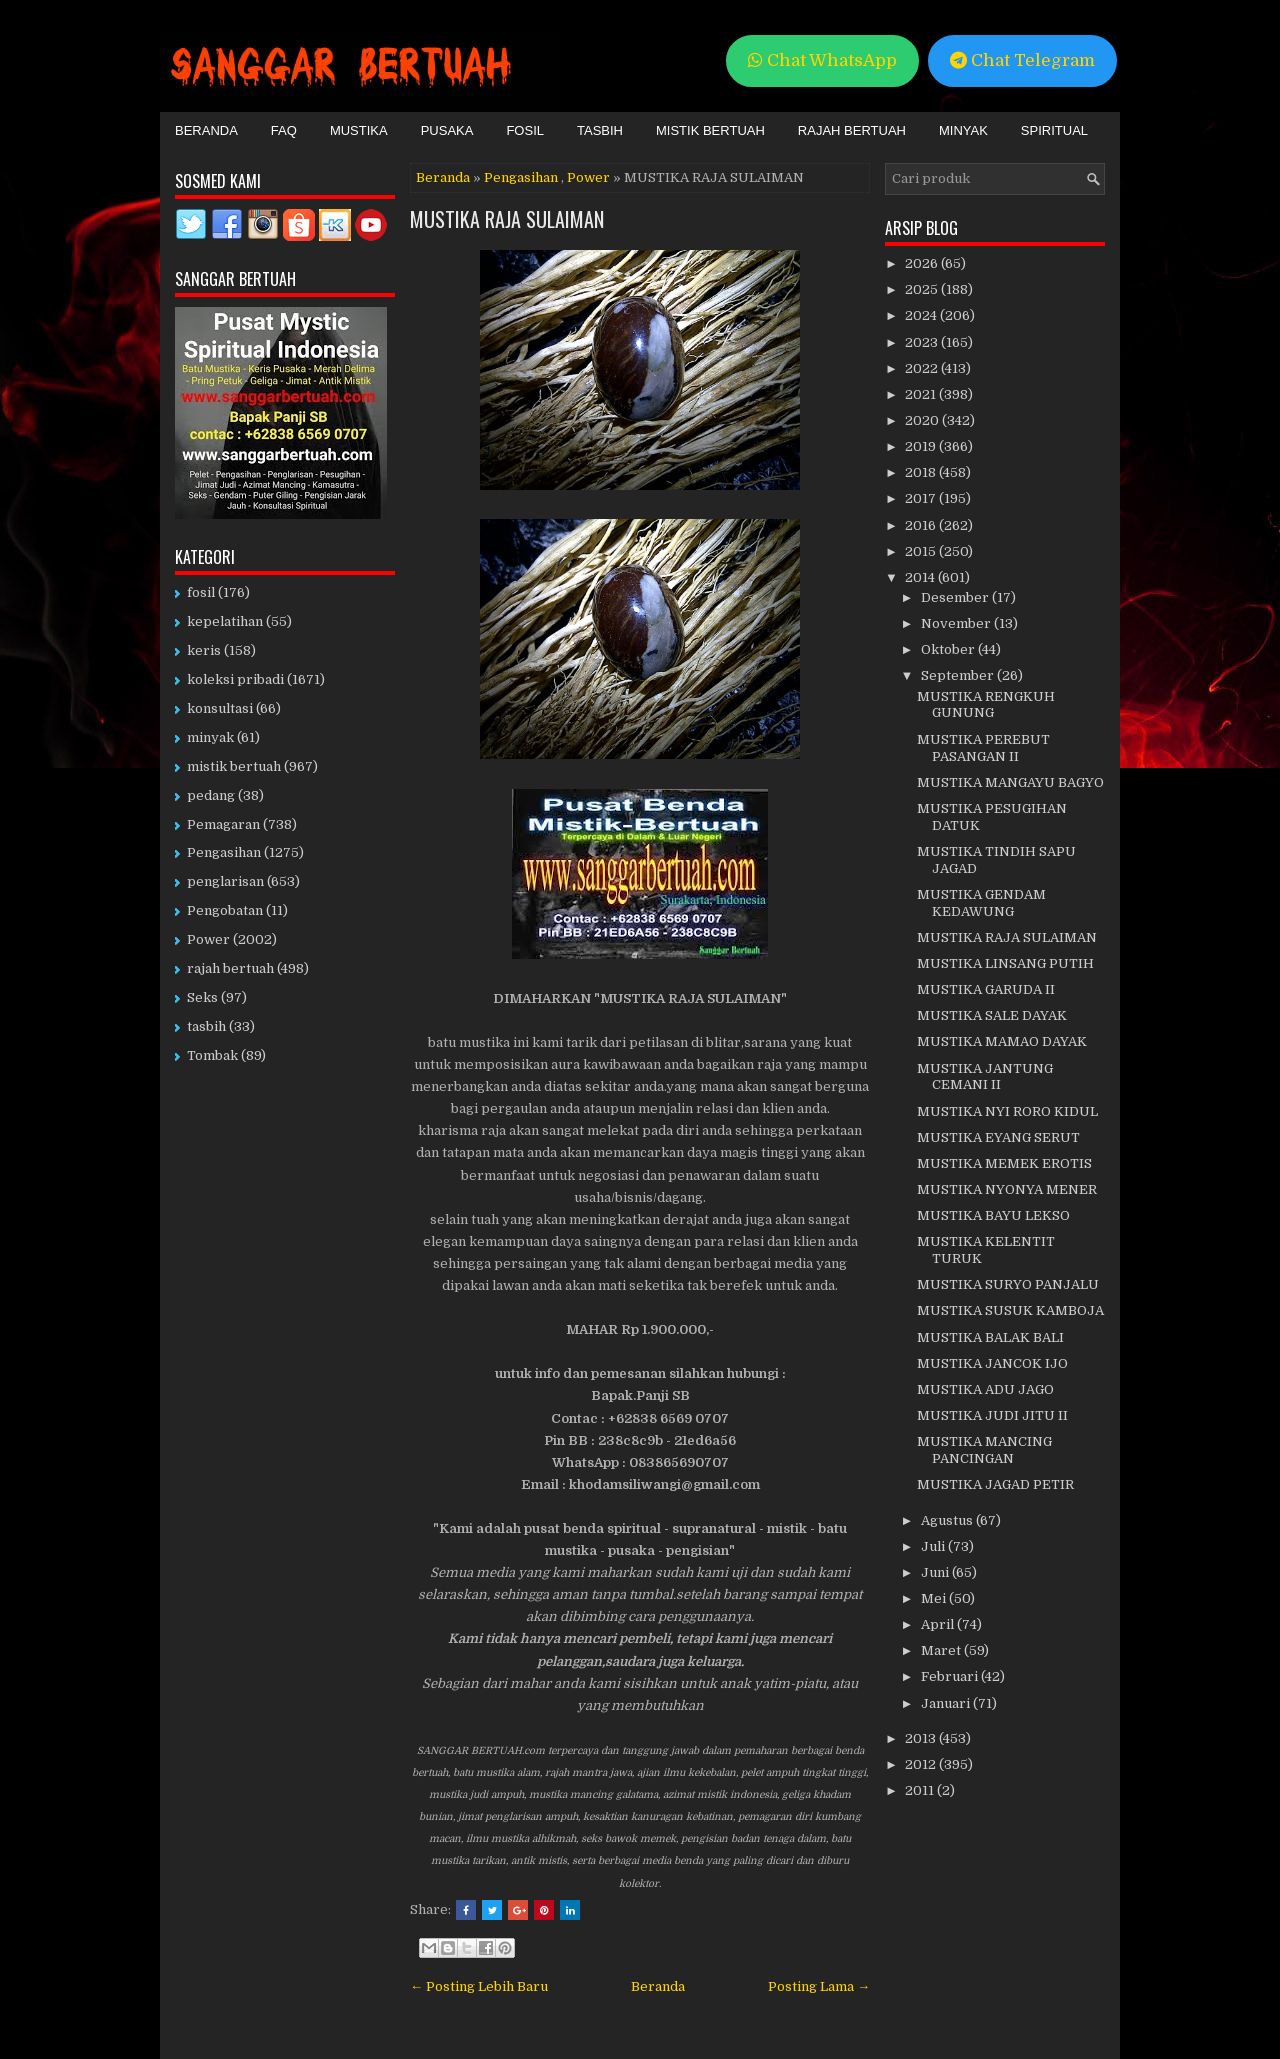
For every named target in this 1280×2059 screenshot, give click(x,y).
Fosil (525, 130)
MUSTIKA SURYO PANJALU (1008, 1284)
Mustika (359, 130)
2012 (922, 1764)
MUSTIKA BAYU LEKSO (993, 1215)
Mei (935, 1598)
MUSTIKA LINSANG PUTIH (1005, 963)
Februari (951, 1676)
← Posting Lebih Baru (479, 1986)
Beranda (206, 130)
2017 (922, 498)
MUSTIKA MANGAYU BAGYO (1010, 782)
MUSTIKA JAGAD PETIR (995, 1484)
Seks (202, 997)
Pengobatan (225, 910)
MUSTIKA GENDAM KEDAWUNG (981, 903)
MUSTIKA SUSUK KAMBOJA (1010, 1310)
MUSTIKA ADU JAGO (985, 1389)
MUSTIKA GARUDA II (986, 989)
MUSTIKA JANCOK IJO (992, 1363)
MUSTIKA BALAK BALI (990, 1337)
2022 (923, 368)
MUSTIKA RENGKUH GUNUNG (986, 705)
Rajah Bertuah (852, 130)
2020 (923, 420)
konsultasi (220, 708)
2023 (923, 342)
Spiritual (1054, 130)
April (939, 1624)
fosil (201, 592)
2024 (922, 315)
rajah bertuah (230, 968)
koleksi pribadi (235, 679)
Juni (936, 1572)
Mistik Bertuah (710, 130)
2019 (922, 446)
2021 (922, 394)
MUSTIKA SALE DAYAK (992, 1015)
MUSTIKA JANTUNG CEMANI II (985, 1077)
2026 (923, 263)
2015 (922, 551)
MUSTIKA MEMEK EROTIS (1004, 1163)
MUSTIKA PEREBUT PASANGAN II (983, 748)
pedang (211, 795)
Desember (956, 597)
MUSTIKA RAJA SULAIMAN (507, 219)
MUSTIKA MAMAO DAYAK (1002, 1041)
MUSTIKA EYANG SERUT (998, 1137)
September (959, 675)
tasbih (206, 1026)
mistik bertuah (234, 766)
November (957, 623)
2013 (922, 1738)
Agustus (948, 1520)
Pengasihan (521, 177)
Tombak (212, 1055)
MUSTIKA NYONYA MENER (1007, 1189)
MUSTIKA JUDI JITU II (992, 1415)
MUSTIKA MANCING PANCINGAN (984, 1450)
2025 (923, 289)
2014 (921, 577)
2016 (922, 525)
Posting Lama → (819, 1986)
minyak (210, 737)
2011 (921, 1790)
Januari (947, 1703)
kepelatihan (225, 621)
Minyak (963, 130)
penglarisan (225, 881)
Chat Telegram (1022, 60)
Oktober (949, 649)
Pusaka (447, 130)
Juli (934, 1546)
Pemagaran (223, 824)
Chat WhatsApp (822, 60)
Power (588, 177)
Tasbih (600, 130)
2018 (922, 472)
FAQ (284, 130)
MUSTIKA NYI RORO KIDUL (1007, 1111)
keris (204, 650)
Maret (942, 1650)
